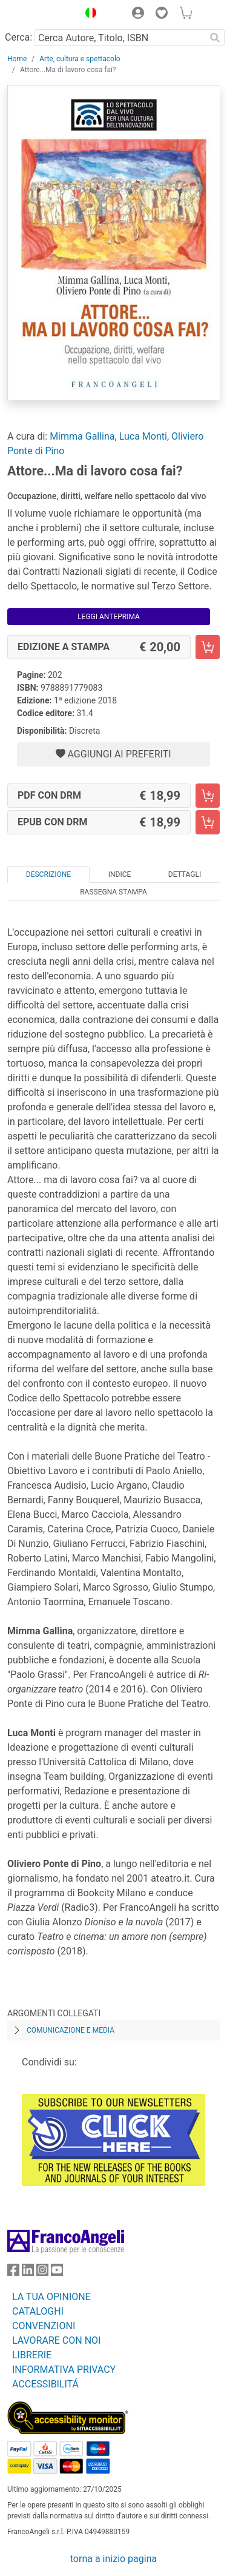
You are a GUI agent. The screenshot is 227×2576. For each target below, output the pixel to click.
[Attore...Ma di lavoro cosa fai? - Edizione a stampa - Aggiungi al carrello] (208, 647)
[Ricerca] (215, 37)
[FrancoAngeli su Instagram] (42, 2272)
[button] (87, 14)
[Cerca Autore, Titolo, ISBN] (120, 37)
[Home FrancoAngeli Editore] (40, 14)
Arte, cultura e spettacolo (79, 59)
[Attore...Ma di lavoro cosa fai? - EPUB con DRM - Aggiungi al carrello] (208, 822)
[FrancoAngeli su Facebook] (13, 2272)
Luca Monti (143, 436)
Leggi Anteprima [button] (108, 616)
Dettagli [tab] (184, 874)
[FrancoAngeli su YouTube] (57, 2272)
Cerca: (18, 37)
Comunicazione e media (70, 2030)
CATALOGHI (38, 2311)
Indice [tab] (119, 874)
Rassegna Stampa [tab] (113, 892)
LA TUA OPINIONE (51, 2297)
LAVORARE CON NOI (56, 2340)
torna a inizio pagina (113, 2558)
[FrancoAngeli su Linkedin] (28, 2272)
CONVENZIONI (43, 2326)
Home (17, 59)
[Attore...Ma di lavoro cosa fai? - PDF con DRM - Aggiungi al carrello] (208, 795)
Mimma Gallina (82, 436)
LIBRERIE (31, 2355)
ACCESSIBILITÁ (45, 2384)
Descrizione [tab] (48, 874)
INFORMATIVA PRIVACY (64, 2369)
